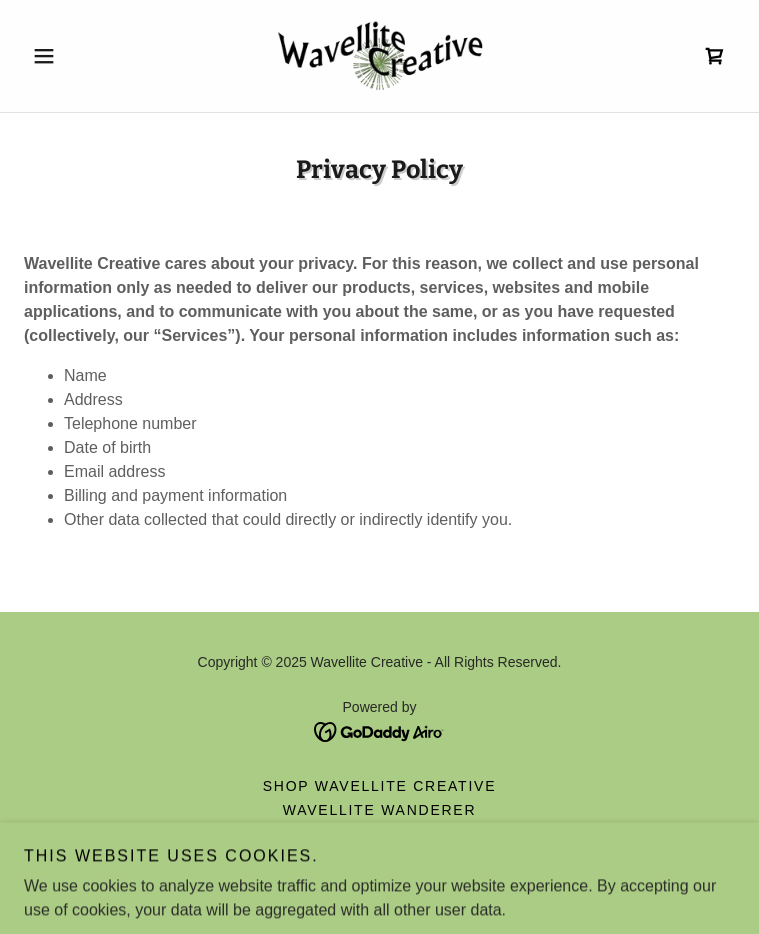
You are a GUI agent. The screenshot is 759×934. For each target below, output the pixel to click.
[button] (77, 56)
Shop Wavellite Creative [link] (379, 786)
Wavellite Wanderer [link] (380, 810)
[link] (379, 56)
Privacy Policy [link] (380, 858)
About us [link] (379, 834)
